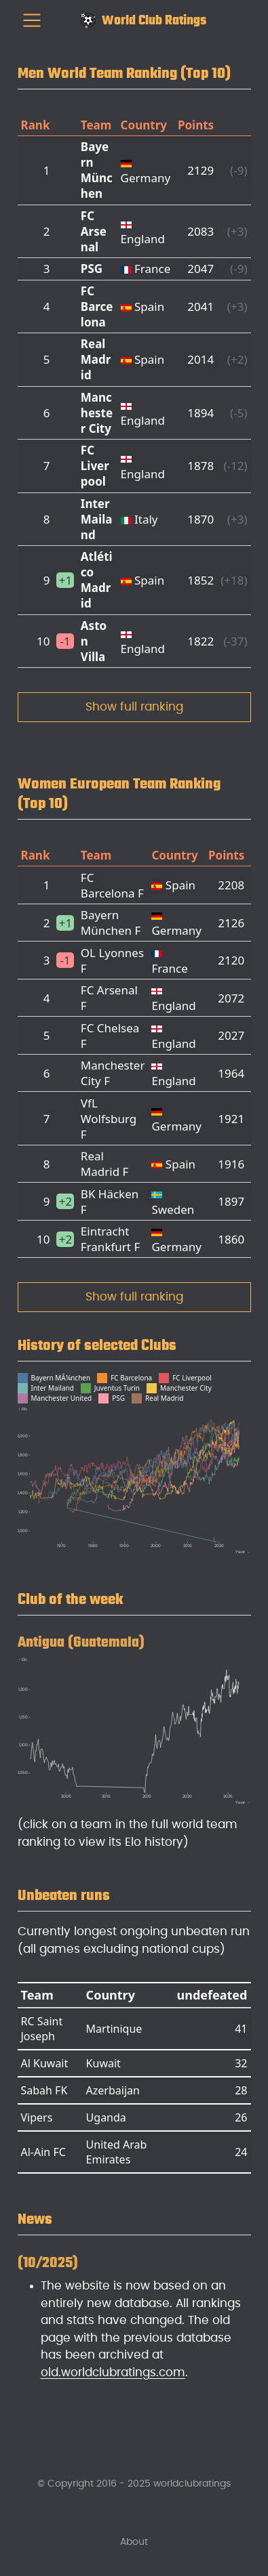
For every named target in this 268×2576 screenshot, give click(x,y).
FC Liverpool (95, 465)
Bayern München (97, 170)
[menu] (31, 20)
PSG (91, 268)
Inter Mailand (97, 519)
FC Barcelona (97, 306)
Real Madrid (96, 359)
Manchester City (97, 412)
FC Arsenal (94, 231)
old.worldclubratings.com (113, 2372)
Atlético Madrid (97, 580)
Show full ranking (134, 707)
